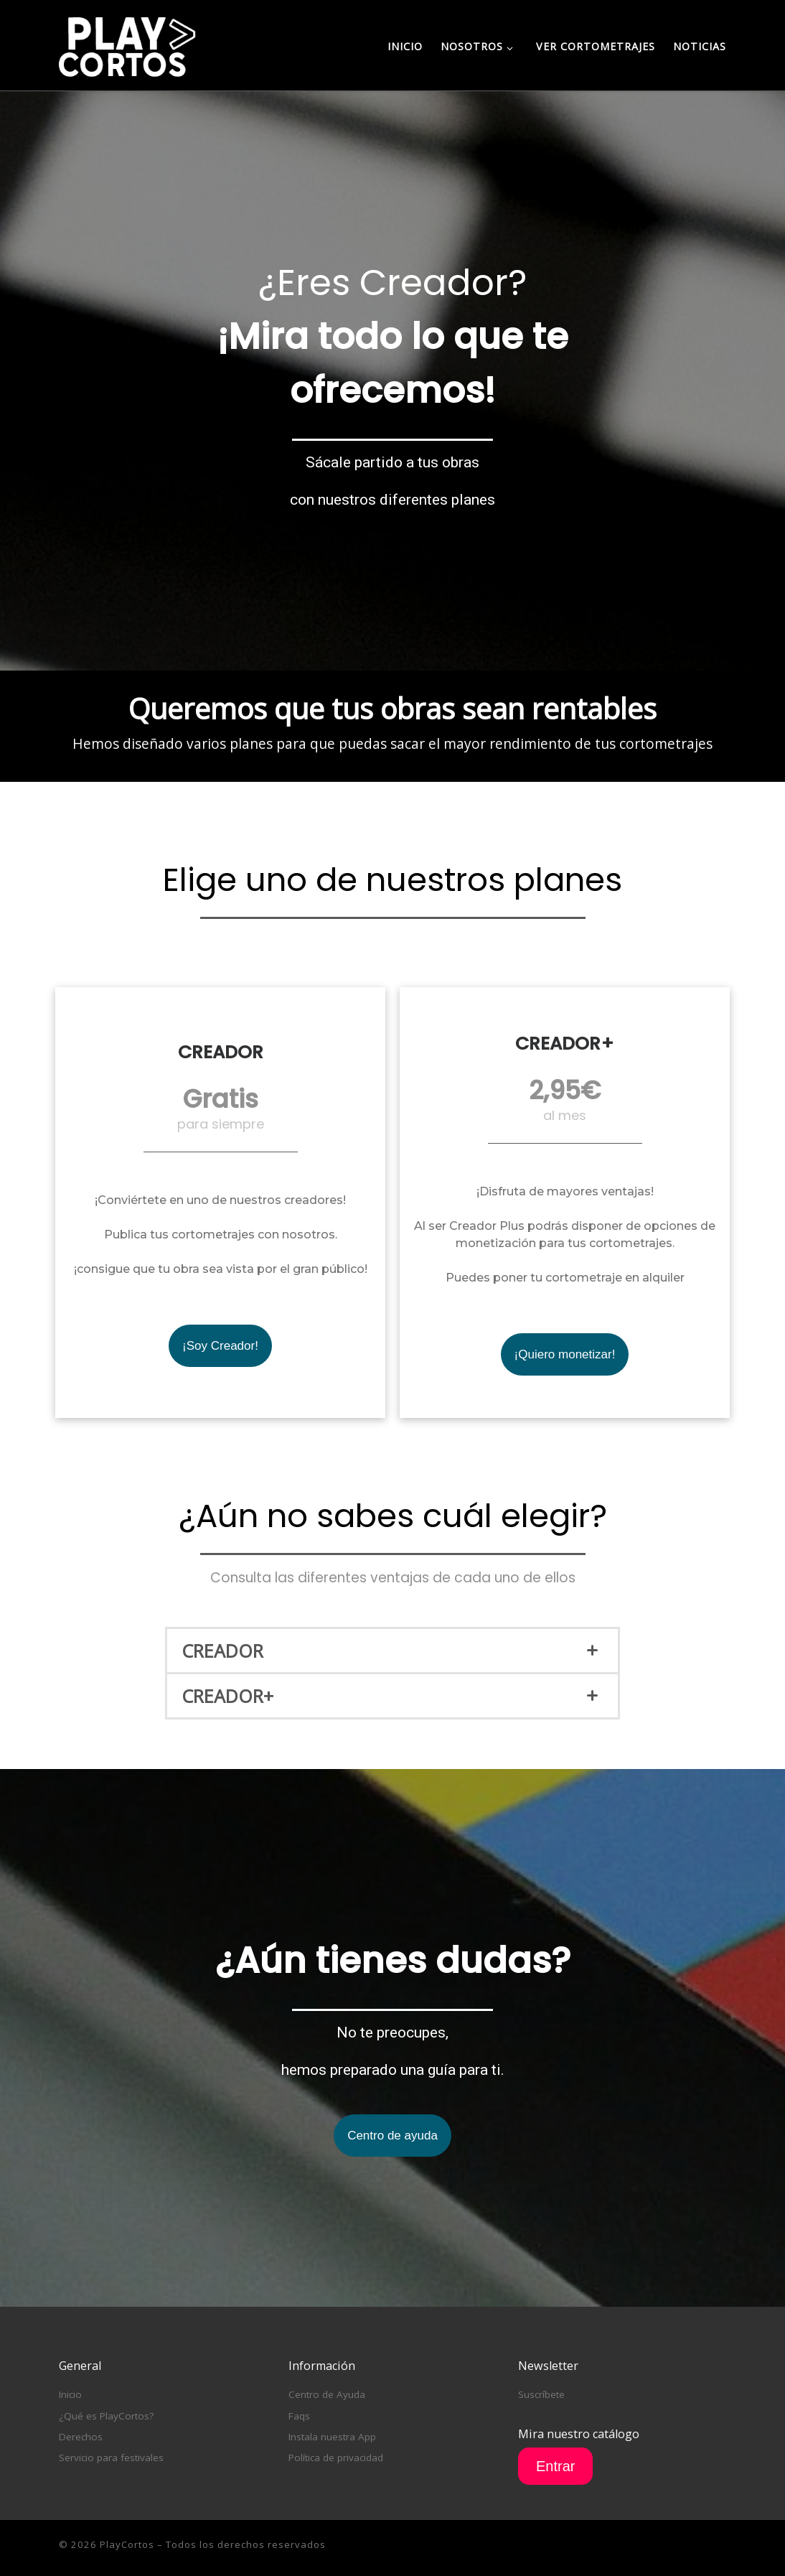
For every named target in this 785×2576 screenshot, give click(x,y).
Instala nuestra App (332, 2436)
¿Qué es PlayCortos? (106, 2415)
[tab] (392, 1650)
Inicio (70, 2394)
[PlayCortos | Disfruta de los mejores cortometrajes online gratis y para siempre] (127, 44)
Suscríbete (541, 2394)
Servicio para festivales (111, 2457)
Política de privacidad (335, 2457)
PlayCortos (127, 2544)
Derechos (81, 2436)
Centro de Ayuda (326, 2394)
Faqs (299, 2415)
